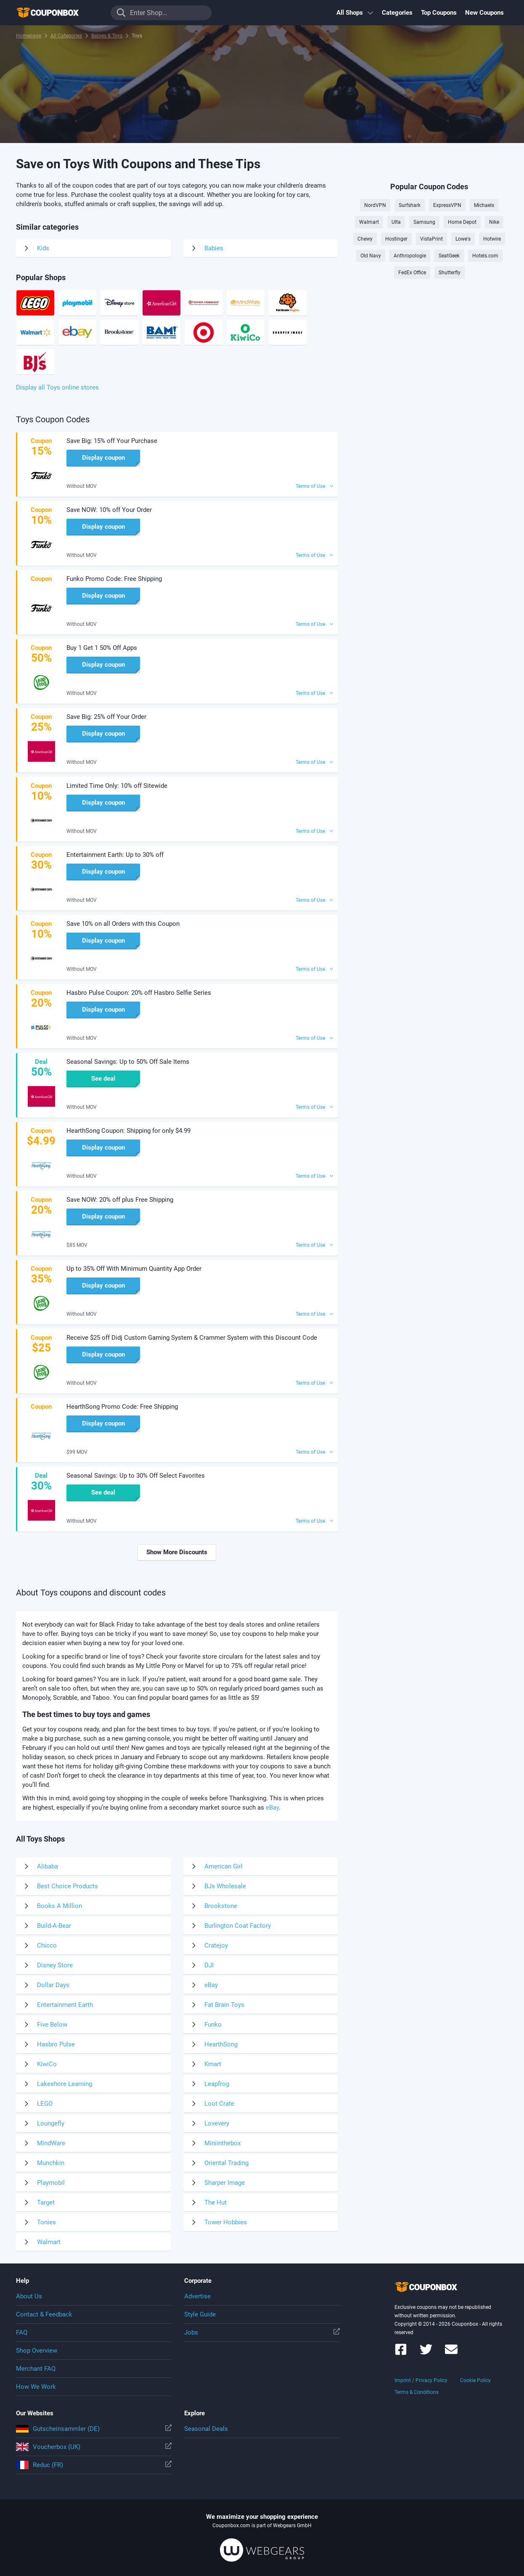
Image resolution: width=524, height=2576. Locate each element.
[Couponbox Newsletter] (451, 2353)
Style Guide (200, 2314)
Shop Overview (36, 2350)
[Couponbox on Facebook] (400, 2353)
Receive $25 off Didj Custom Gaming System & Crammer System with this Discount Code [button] (191, 1337)
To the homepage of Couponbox (58, 13)
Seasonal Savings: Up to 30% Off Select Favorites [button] (135, 1475)
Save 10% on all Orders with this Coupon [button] (123, 924)
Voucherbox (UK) (94, 2446)
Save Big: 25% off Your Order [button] (106, 717)
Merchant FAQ (36, 2368)
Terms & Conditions (416, 2392)
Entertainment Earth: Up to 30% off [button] (115, 855)
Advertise (197, 2296)
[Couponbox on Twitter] (426, 2353)
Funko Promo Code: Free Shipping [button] (114, 579)
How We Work (36, 2386)
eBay (272, 1807)
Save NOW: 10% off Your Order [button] (109, 510)
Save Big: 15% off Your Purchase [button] (111, 441)
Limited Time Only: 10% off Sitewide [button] (116, 786)
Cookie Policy (475, 2380)
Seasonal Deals (206, 2429)
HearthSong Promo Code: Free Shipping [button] (122, 1406)
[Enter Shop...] (161, 12)
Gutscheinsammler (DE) (94, 2428)
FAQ (21, 2332)
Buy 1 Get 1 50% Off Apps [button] (101, 648)
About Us (29, 2296)
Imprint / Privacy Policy (420, 2380)
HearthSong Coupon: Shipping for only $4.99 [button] (128, 1130)
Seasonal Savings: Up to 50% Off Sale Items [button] (127, 1061)
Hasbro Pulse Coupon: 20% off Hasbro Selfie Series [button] (138, 992)
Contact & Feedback (44, 2314)
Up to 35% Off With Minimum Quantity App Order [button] (133, 1268)
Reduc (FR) (94, 2465)
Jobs (262, 2332)
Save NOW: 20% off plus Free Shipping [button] (119, 1199)
